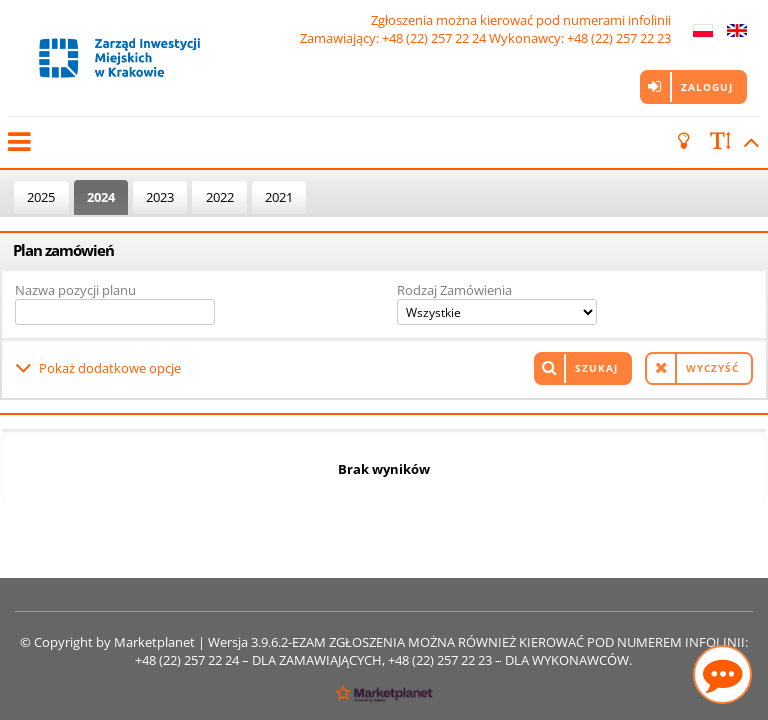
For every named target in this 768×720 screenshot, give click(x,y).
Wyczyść (712, 368)
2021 (279, 197)
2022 (220, 197)
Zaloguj (707, 87)
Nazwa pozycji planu (75, 290)
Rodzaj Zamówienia (454, 290)
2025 (41, 197)
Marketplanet (154, 642)
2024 (101, 197)
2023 (160, 197)
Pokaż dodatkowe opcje (110, 368)
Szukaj (596, 368)
